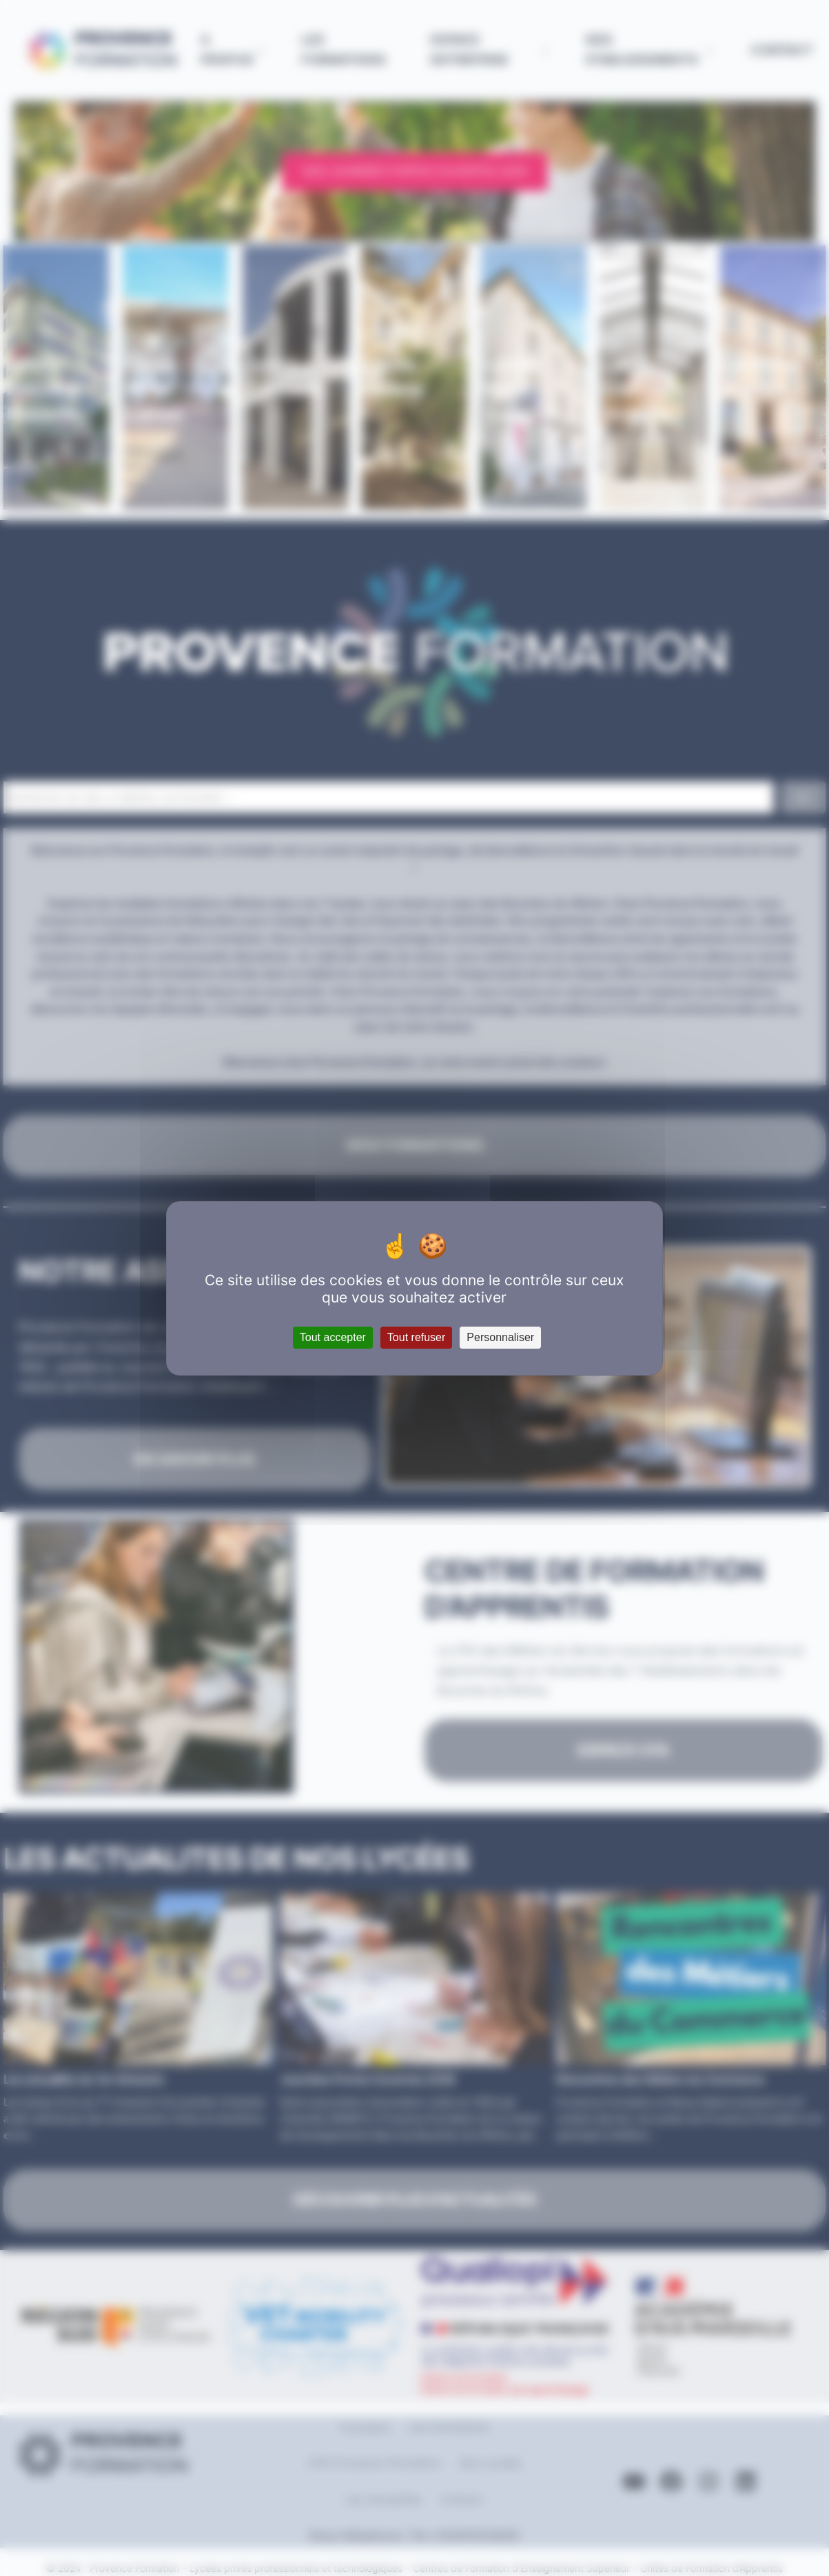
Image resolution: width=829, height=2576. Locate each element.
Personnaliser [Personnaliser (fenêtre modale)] (500, 1337)
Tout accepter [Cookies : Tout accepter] (333, 1337)
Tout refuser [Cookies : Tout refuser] (416, 1337)
